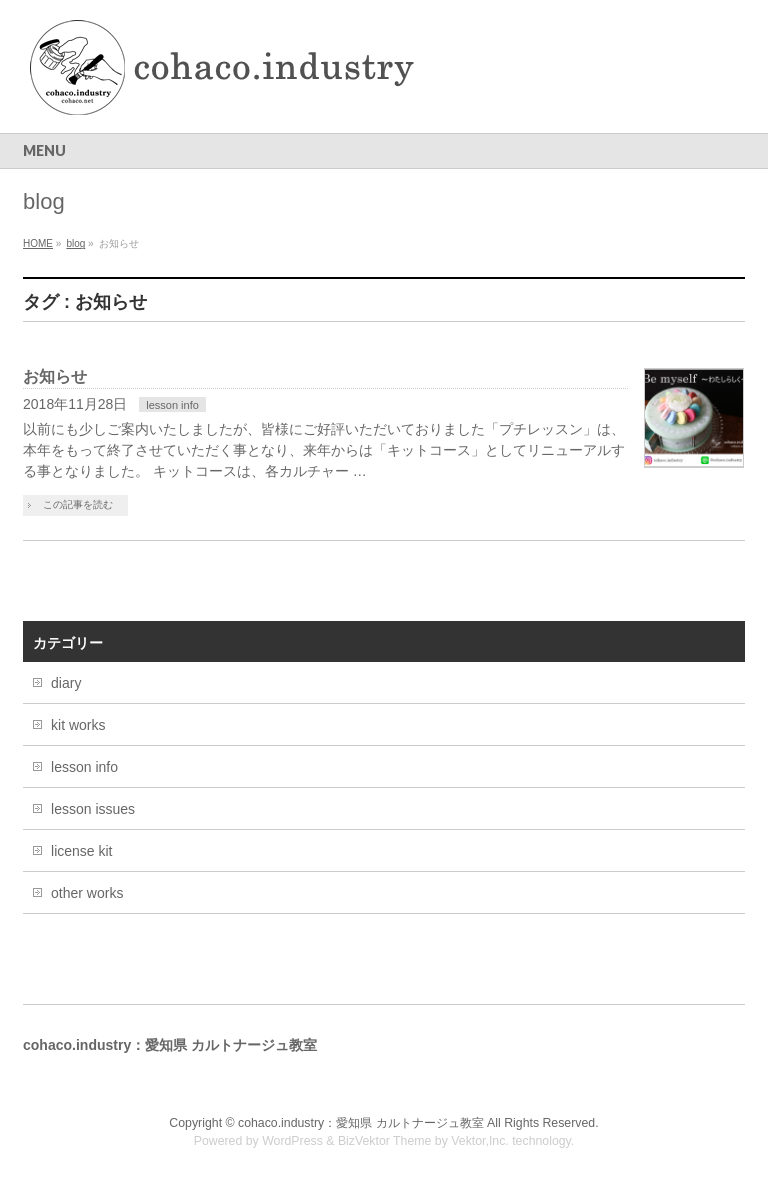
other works (87, 893)
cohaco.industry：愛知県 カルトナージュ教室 (362, 1123)
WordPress (292, 1141)
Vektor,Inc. (480, 1141)
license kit (81, 851)
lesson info (172, 405)
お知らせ (55, 376)
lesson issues (93, 809)
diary (66, 683)
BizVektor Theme (385, 1141)
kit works (78, 725)
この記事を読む (78, 504)
